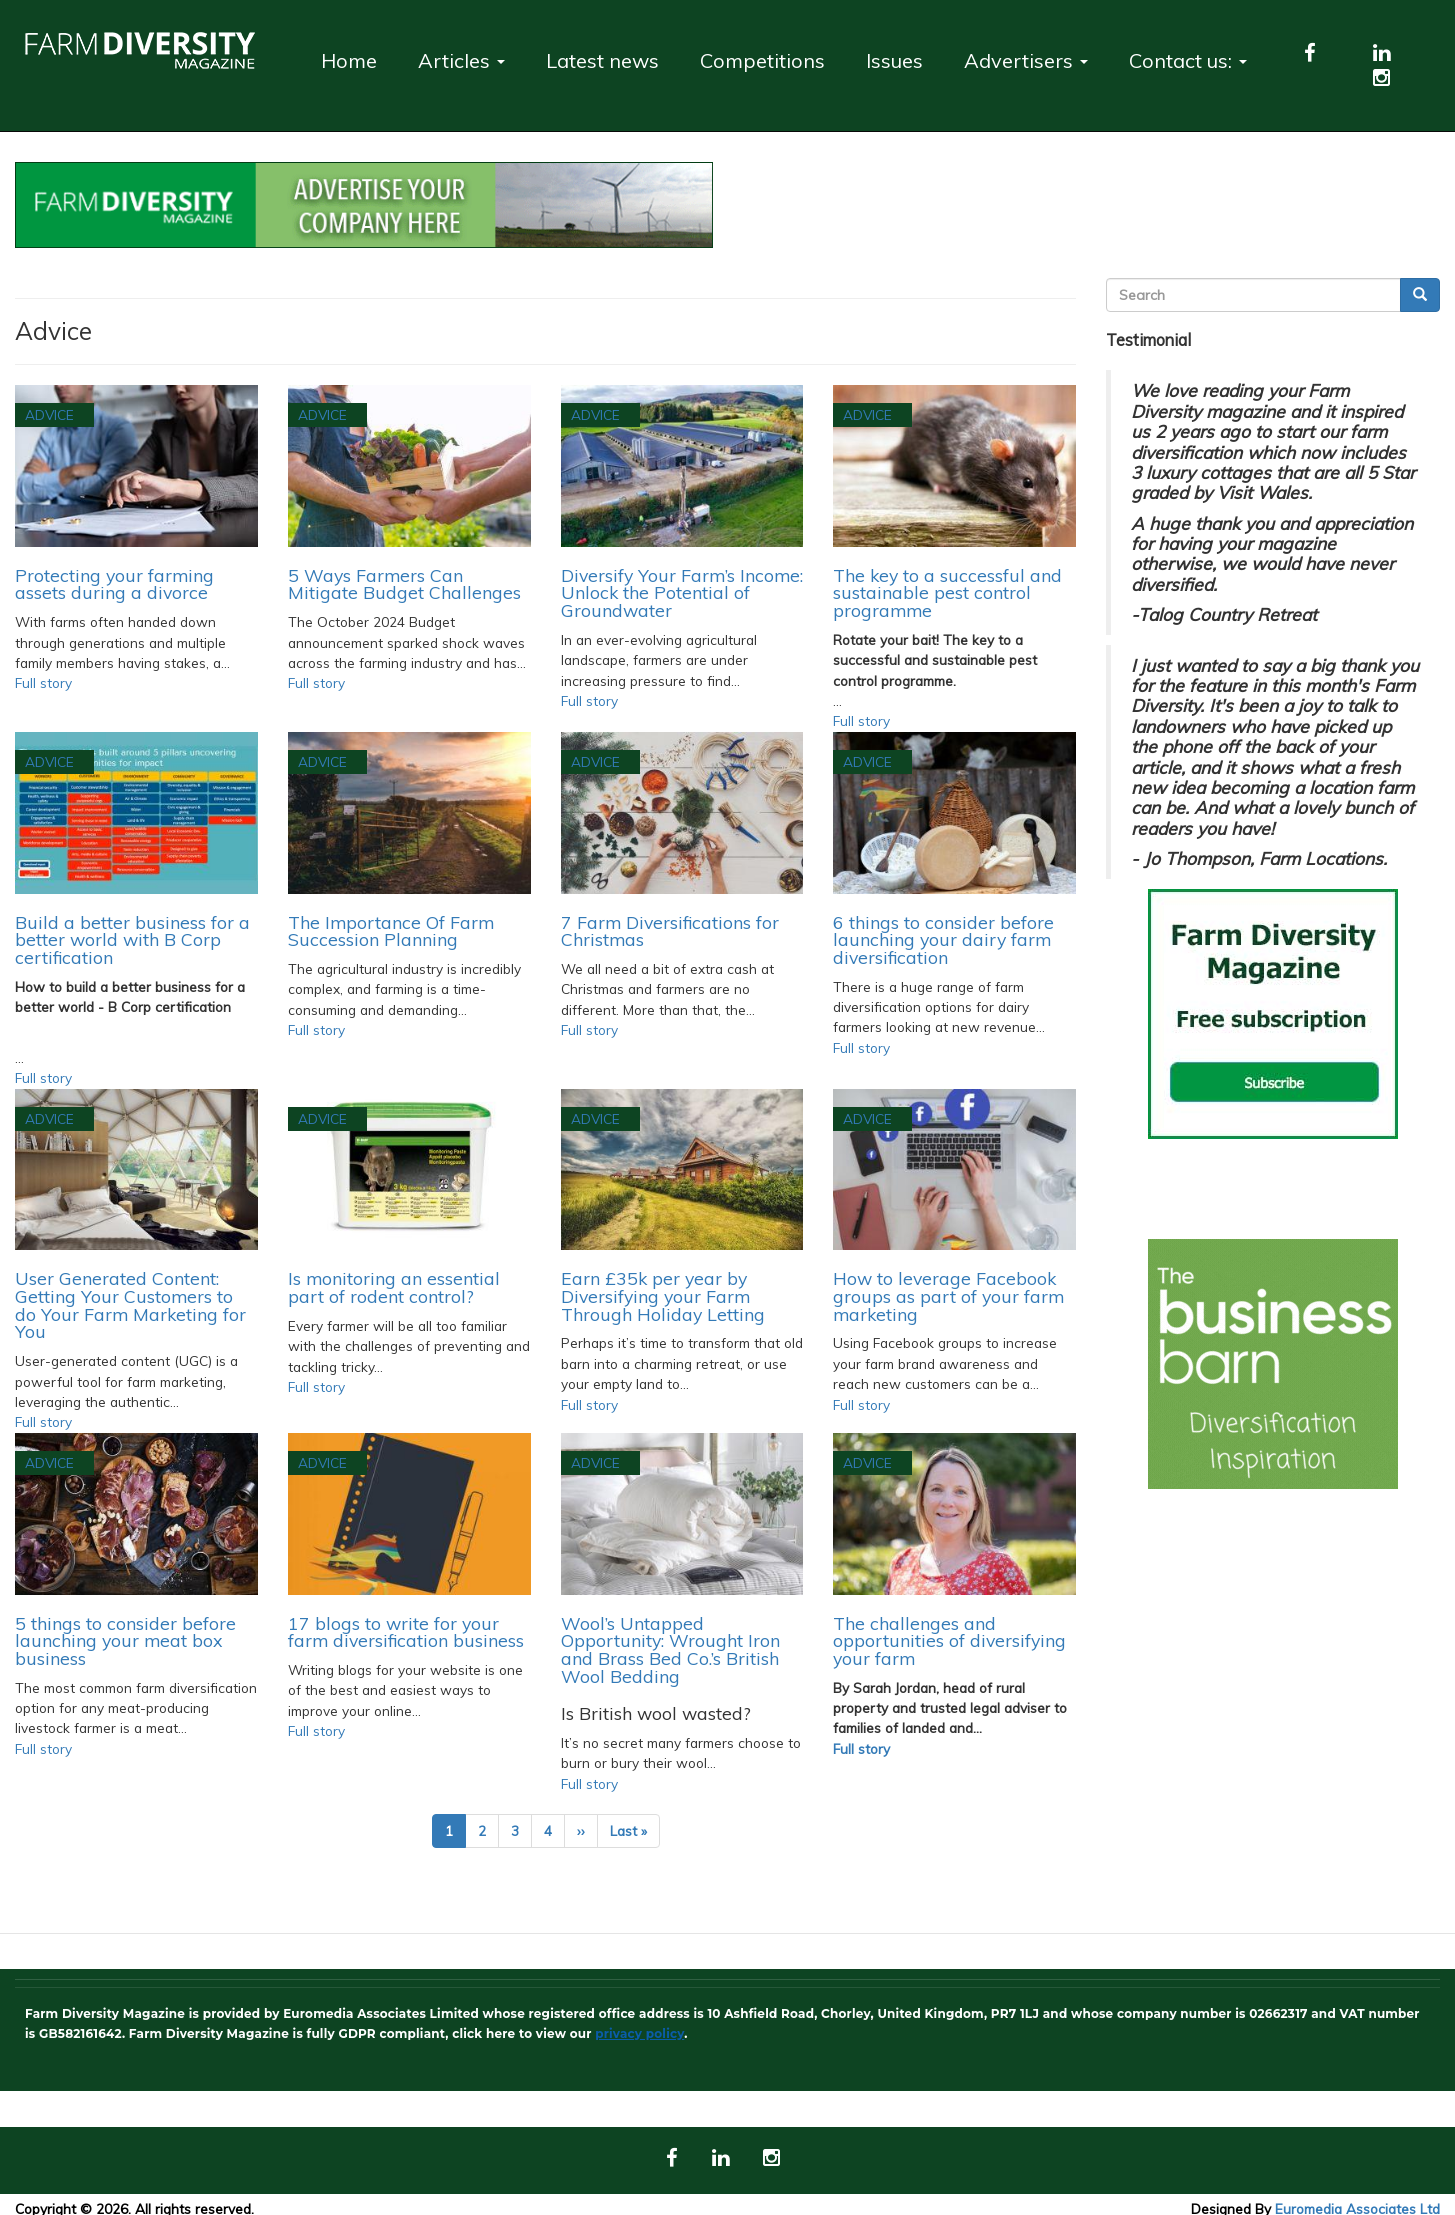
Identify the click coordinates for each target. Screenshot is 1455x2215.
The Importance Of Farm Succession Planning (391, 931)
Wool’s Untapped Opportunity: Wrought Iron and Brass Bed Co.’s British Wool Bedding (670, 1649)
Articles (461, 60)
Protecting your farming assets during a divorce (114, 584)
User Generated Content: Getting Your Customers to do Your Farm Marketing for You (130, 1304)
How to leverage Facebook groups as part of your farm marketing (948, 1295)
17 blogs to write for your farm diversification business (406, 1632)
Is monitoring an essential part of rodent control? (394, 1287)
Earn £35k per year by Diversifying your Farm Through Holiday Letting (663, 1295)
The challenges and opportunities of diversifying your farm (949, 1640)
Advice (49, 414)
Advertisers (1026, 60)
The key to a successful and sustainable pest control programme (947, 592)
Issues (894, 60)
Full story (43, 682)
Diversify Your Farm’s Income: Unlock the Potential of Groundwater (682, 592)
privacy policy (639, 2033)
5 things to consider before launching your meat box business (125, 1640)
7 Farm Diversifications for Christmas (670, 931)
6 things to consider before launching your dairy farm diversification (943, 939)
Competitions (762, 60)
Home (349, 60)
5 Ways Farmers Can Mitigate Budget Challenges (404, 584)
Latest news (602, 60)
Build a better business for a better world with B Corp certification (132, 939)
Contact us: (1188, 60)
